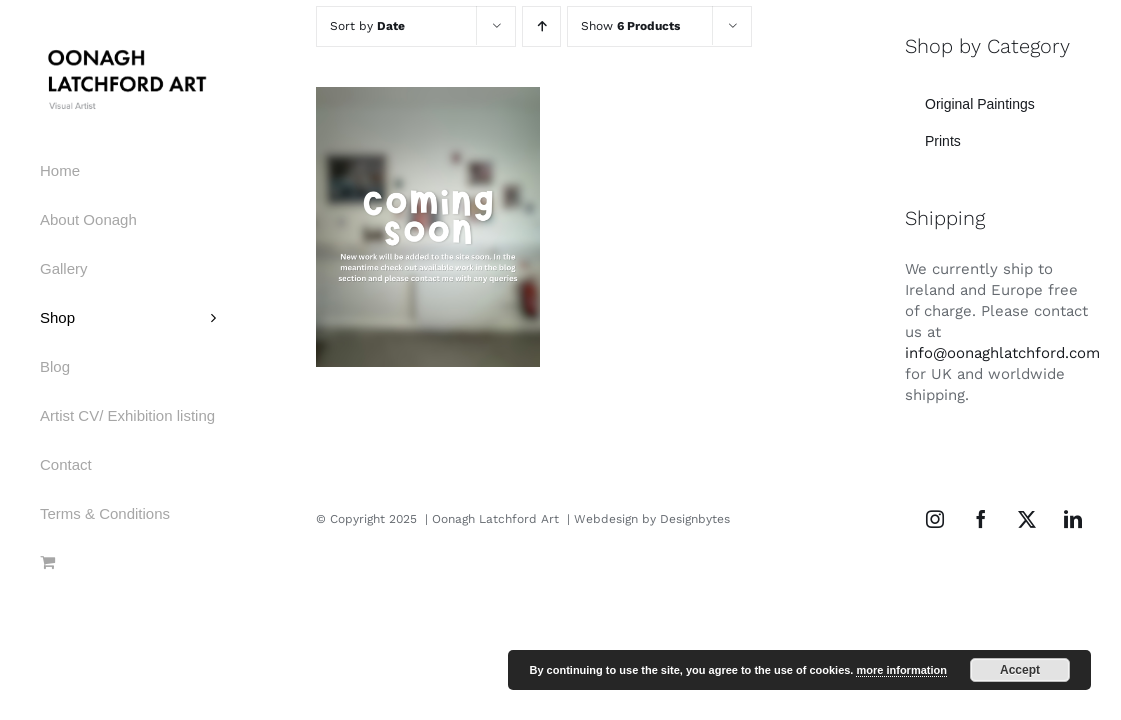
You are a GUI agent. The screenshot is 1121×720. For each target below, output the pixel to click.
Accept (1020, 670)
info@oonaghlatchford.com (1002, 353)
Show (630, 26)
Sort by (367, 26)
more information (901, 670)
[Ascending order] (541, 26)
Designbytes (695, 519)
